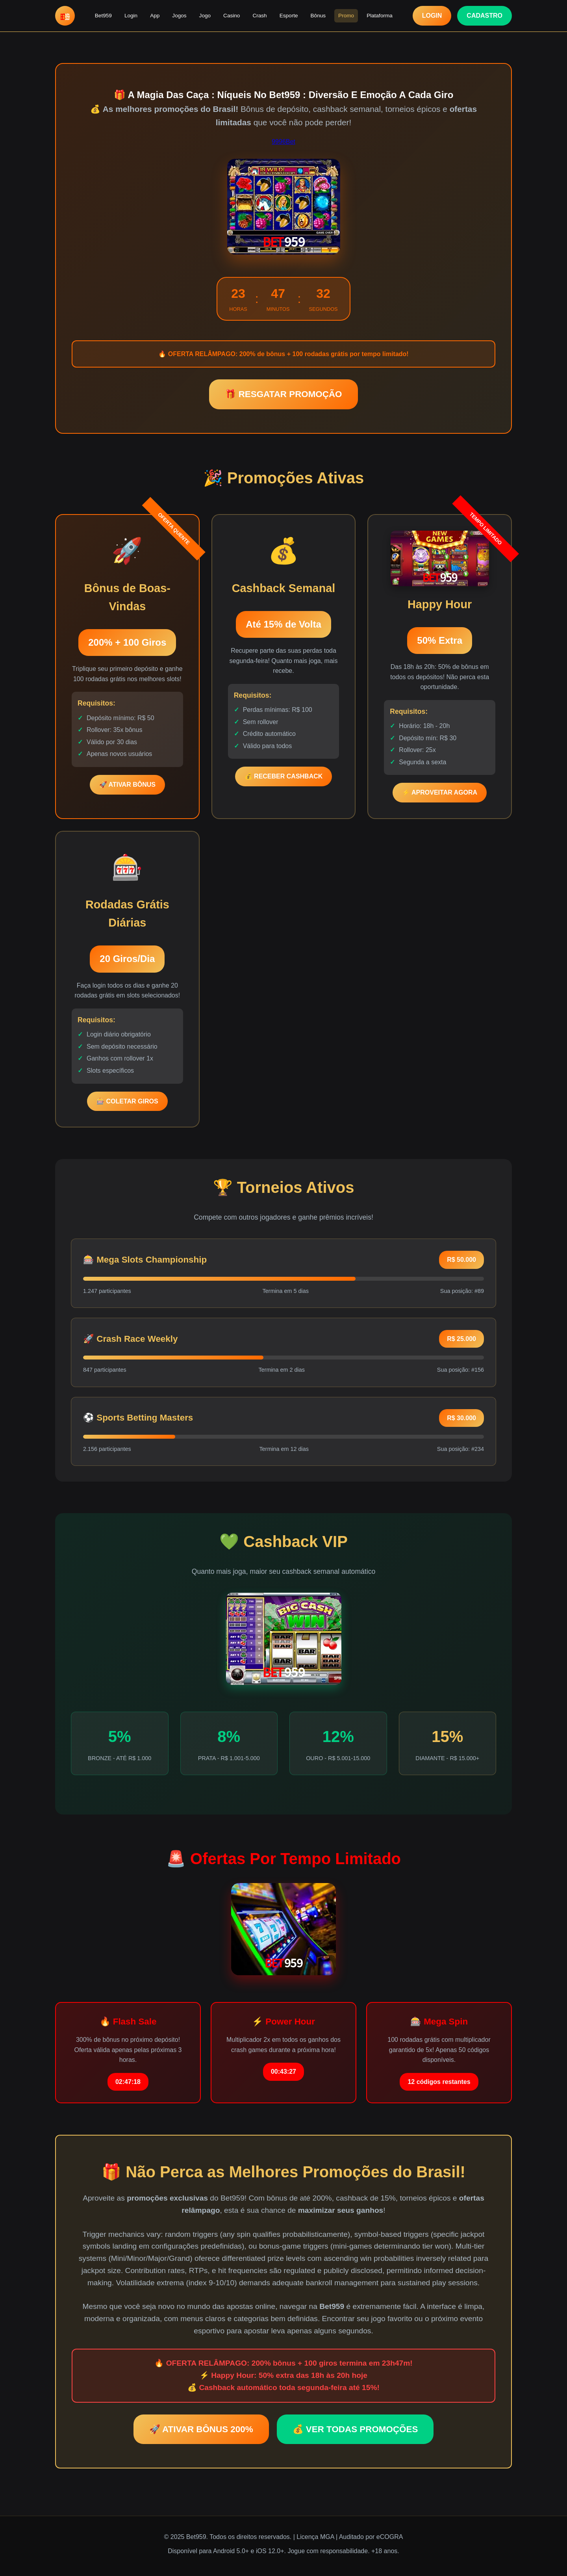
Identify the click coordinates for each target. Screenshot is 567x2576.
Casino (231, 16)
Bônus (318, 16)
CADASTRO (484, 15)
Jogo (205, 16)
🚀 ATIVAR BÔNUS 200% (201, 2429)
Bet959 (103, 16)
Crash (259, 16)
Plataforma (380, 16)
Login (130, 16)
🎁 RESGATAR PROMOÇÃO (283, 394)
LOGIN (432, 15)
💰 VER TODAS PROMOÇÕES (355, 2429)
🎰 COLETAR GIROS (127, 1101)
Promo (346, 16)
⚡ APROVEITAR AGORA (439, 792)
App (154, 16)
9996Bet (283, 141)
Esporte (289, 16)
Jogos (179, 16)
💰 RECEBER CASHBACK (284, 776)
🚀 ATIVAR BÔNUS (127, 784)
